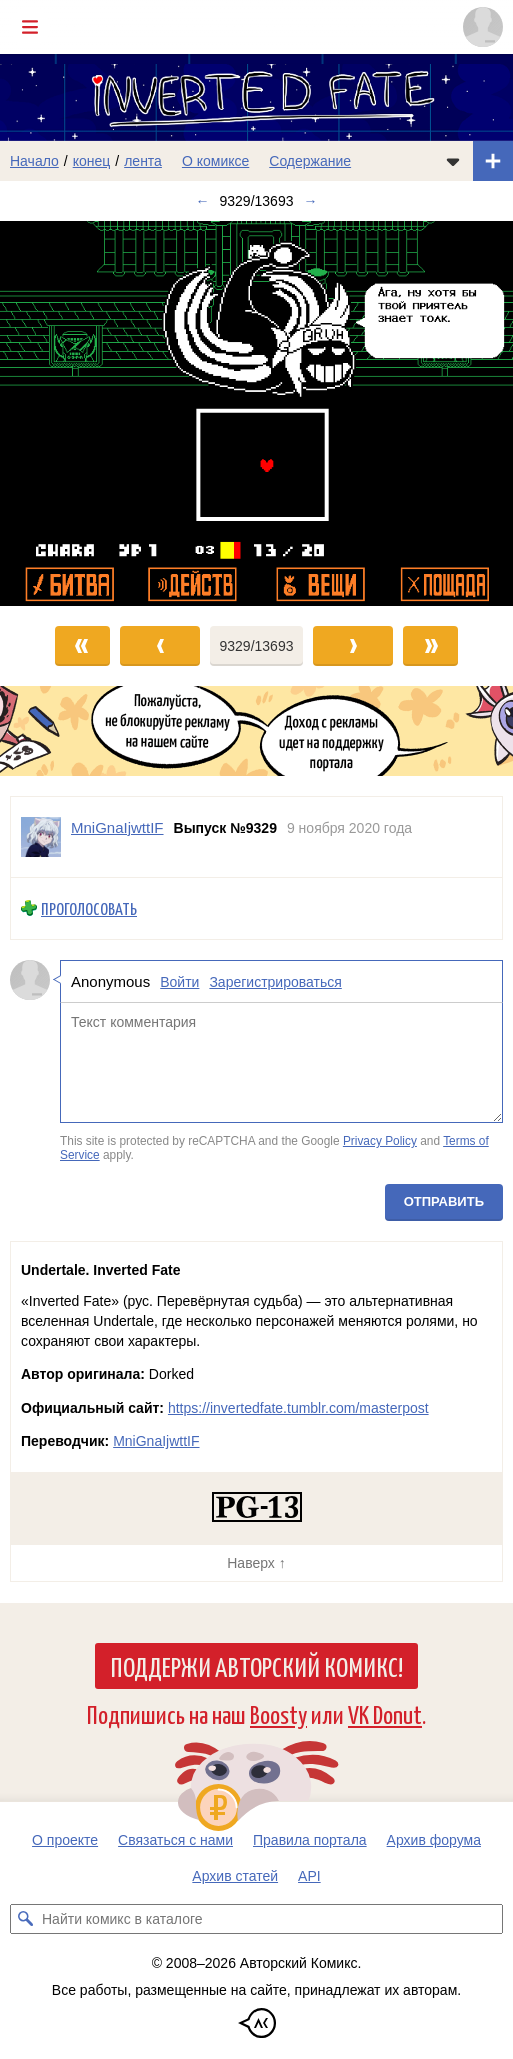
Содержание (310, 161)
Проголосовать (89, 908)
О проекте (65, 1840)
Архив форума (434, 1840)
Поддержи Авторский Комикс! (256, 1666)
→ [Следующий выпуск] (310, 201)
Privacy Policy (380, 1141)
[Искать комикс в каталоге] (25, 1919)
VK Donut (385, 1713)
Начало (34, 161)
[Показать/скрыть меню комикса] (453, 161)
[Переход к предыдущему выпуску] (64, 413)
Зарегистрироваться (275, 982)
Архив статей (235, 1876)
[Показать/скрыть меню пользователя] (483, 27)
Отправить (444, 1201)
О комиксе (215, 161)
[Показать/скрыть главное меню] (30, 27)
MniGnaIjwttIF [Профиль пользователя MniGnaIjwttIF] (117, 827)
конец (92, 161)
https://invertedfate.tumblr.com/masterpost (298, 1408)
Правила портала (310, 1840)
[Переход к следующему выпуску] (256, 413)
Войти (179, 982)
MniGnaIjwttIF (156, 1441)
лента (143, 161)
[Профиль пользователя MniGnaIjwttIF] (41, 837)
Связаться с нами (175, 1840)
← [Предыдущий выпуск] (203, 201)
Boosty (278, 1713)
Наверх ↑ (256, 1563)
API (309, 1876)
